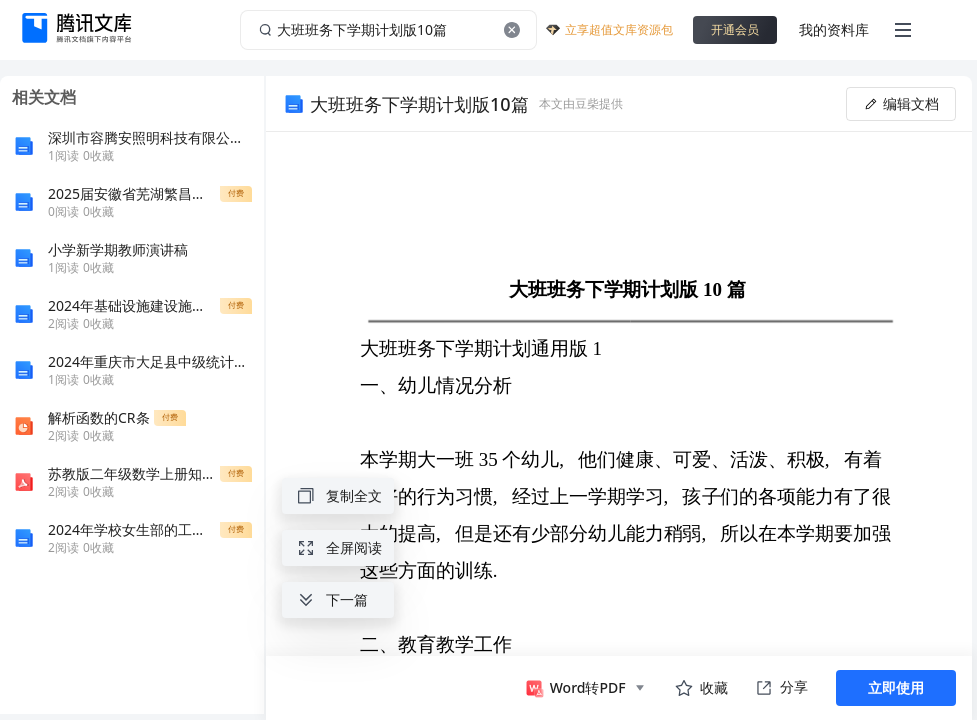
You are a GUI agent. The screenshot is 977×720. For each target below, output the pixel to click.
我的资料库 (834, 29)
